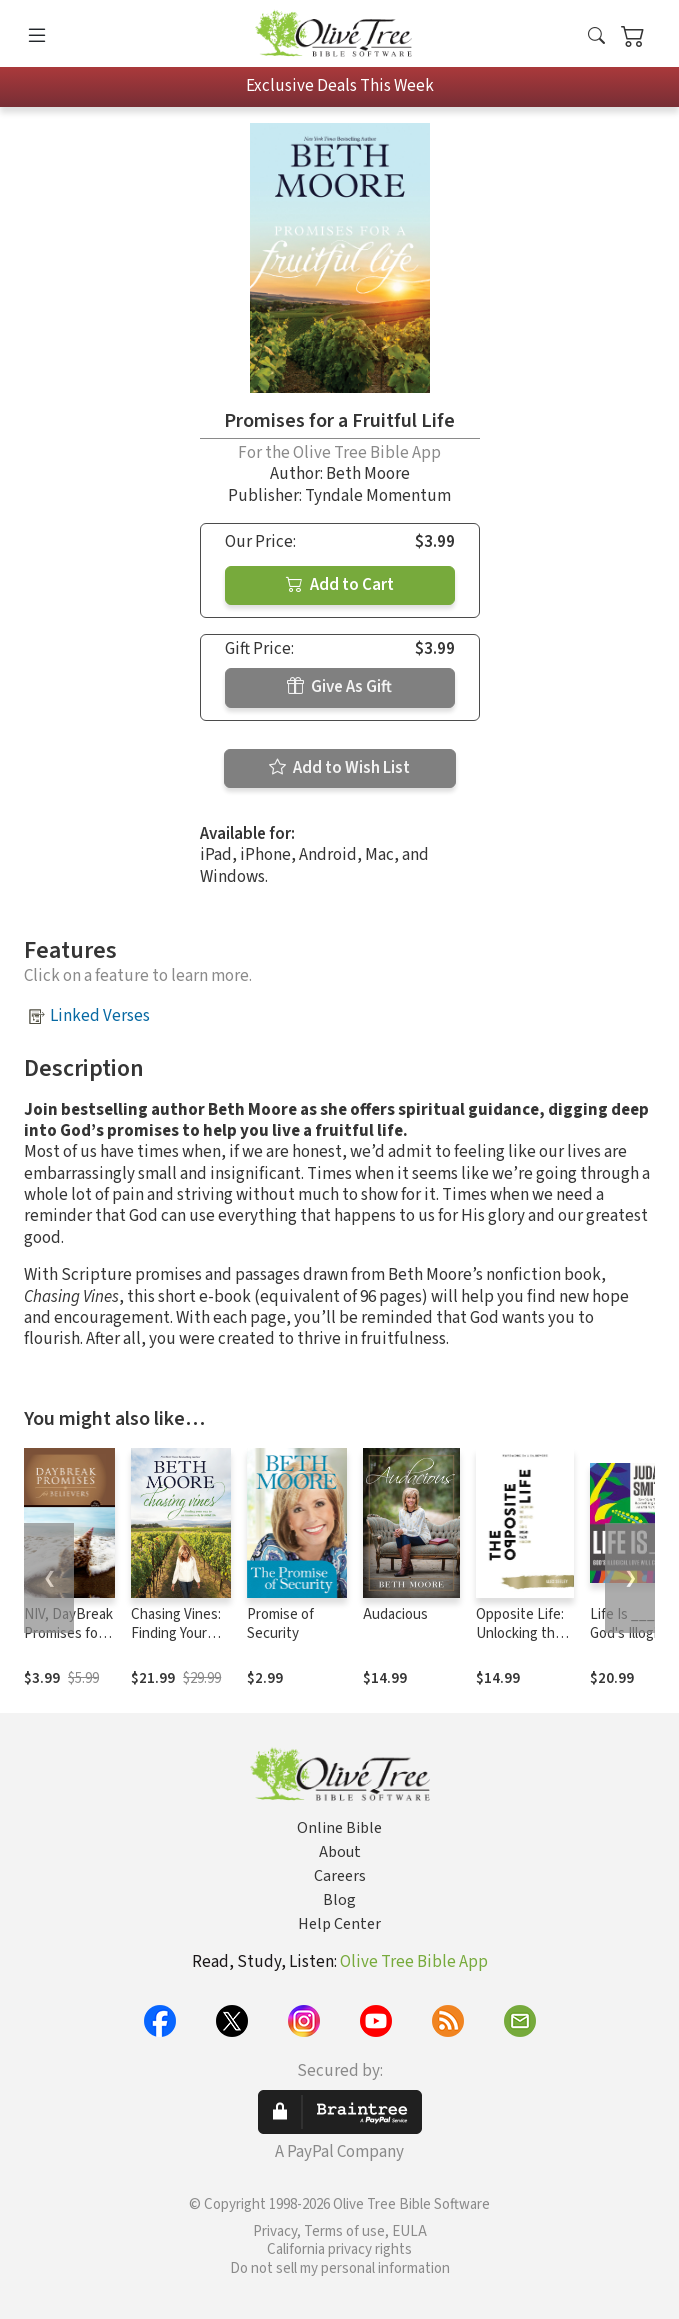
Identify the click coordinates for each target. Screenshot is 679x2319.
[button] (596, 37)
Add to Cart (340, 585)
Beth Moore (368, 474)
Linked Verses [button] (100, 1016)
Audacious (395, 1614)
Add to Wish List (339, 768)
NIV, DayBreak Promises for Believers (68, 1633)
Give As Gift (339, 687)
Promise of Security (280, 1624)
